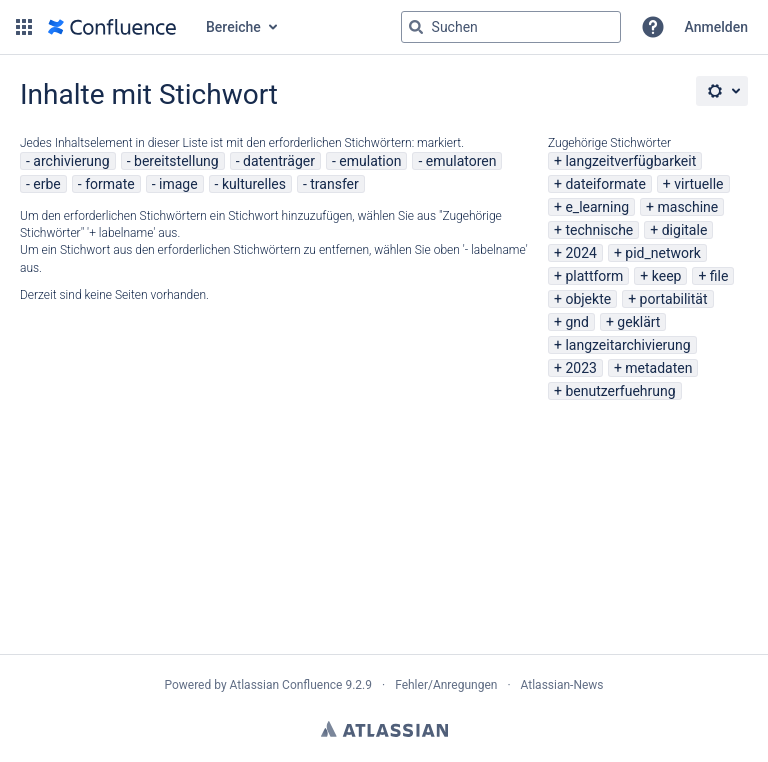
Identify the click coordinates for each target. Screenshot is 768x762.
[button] (24, 27)
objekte (588, 299)
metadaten (658, 368)
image (178, 184)
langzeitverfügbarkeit (630, 161)
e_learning (597, 207)
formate (110, 184)
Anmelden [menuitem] (716, 27)
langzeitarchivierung (627, 345)
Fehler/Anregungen (446, 685)
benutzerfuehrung (620, 391)
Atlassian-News (562, 685)
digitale (685, 230)
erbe (46, 184)
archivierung (71, 161)
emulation (370, 161)
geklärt (638, 322)
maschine (688, 207)
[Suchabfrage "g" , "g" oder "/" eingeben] (511, 27)
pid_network (663, 253)
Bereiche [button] (233, 27)
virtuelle (698, 184)
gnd (577, 322)
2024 (580, 253)
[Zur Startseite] (112, 27)
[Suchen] (416, 27)
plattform (594, 276)
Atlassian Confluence (286, 685)
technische (599, 230)
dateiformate (605, 184)
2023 (580, 368)
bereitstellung (176, 161)
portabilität (674, 299)
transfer (334, 184)
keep (667, 276)
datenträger (279, 161)
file (719, 276)
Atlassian (384, 729)
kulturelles (254, 184)
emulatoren (461, 161)
